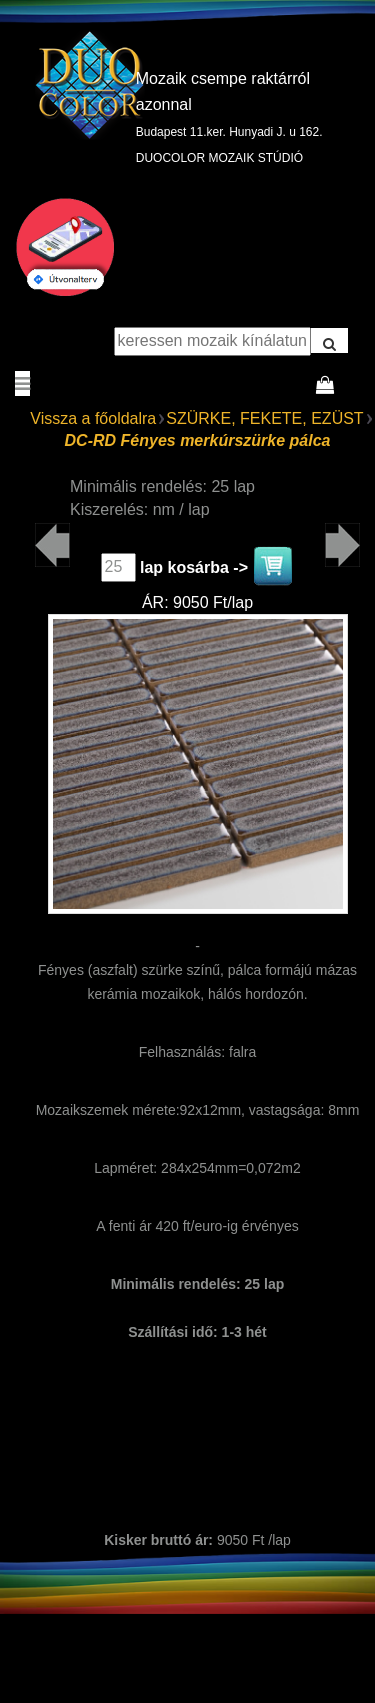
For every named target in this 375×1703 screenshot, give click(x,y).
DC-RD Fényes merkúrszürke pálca (198, 440)
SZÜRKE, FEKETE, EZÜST (264, 418)
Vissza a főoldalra (93, 418)
